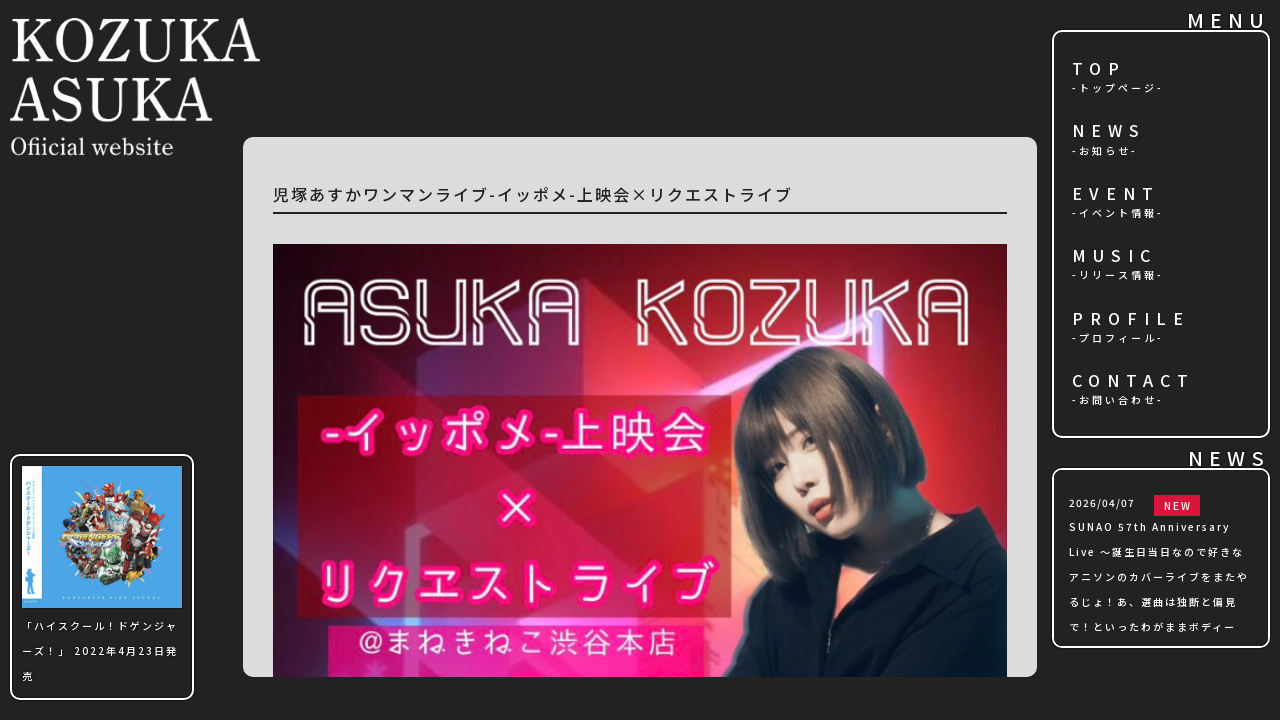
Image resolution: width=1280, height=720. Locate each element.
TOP (1099, 69)
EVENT (1116, 194)
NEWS (1109, 131)
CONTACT (1133, 381)
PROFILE (1131, 319)
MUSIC (1114, 256)
